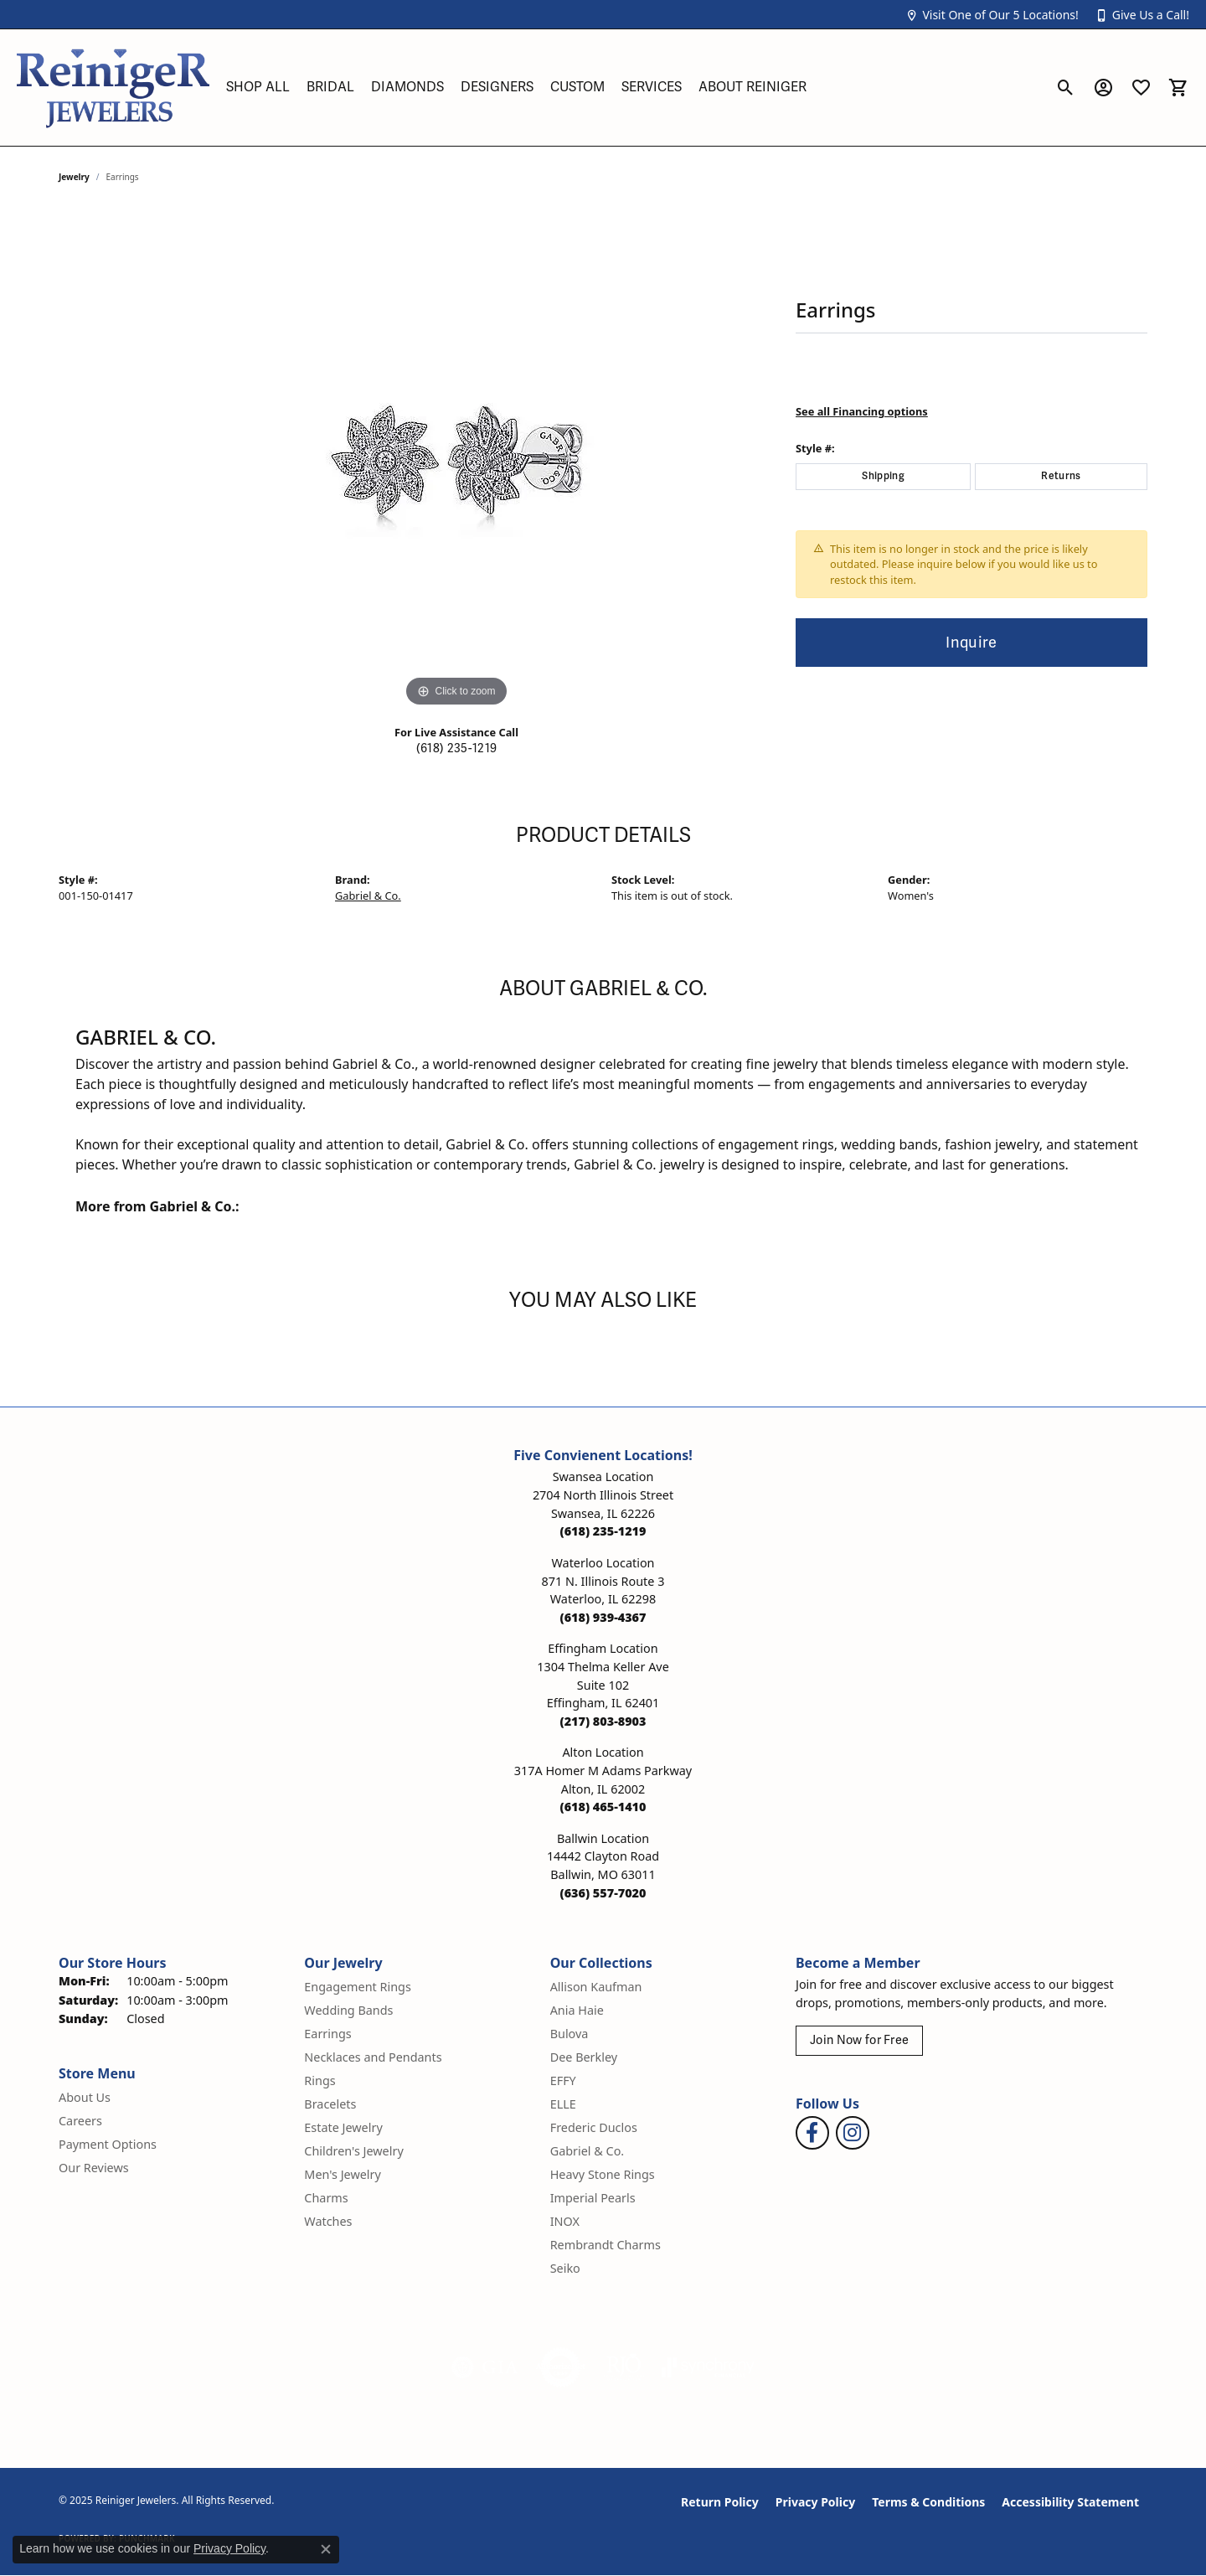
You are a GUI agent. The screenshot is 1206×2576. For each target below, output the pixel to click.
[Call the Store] (603, 1531)
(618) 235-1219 (456, 748)
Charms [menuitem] (326, 2198)
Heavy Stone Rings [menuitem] (602, 2174)
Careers (80, 2121)
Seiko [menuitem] (565, 2268)
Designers (497, 87)
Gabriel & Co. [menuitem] (587, 2151)
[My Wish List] (1141, 87)
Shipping (883, 476)
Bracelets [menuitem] (330, 2104)
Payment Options (108, 2144)
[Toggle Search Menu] (1065, 87)
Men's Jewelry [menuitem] (342, 2174)
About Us (85, 2097)
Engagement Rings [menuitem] (357, 1987)
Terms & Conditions (928, 2502)
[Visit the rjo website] (624, 2367)
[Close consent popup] (326, 2549)
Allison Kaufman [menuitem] (596, 1987)
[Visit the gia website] (484, 2367)
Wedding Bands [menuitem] (348, 2010)
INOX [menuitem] (565, 2221)
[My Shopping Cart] (1178, 87)
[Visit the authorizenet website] (561, 2367)
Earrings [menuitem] (327, 2034)
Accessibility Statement (1070, 2502)
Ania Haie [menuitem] (577, 2010)
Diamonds (407, 87)
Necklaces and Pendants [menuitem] (372, 2057)
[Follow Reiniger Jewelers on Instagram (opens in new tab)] (852, 2133)
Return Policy (720, 2502)
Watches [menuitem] (328, 2221)
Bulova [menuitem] (569, 2034)
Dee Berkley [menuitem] (583, 2057)
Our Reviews (94, 2168)
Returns (1060, 476)
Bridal (330, 87)
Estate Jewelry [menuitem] (343, 2127)
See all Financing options (862, 411)
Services (651, 87)
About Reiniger (752, 87)
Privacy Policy (815, 2502)
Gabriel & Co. (368, 895)
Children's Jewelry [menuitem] (353, 2151)
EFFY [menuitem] (563, 2080)
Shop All (258, 87)
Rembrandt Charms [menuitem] (605, 2245)
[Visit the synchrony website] (708, 2367)
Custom (577, 87)
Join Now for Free (859, 2040)
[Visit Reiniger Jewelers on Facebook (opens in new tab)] (812, 2133)
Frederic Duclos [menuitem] (593, 2127)
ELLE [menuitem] (563, 2104)
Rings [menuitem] (319, 2080)
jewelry (74, 177)
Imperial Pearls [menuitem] (593, 2198)
